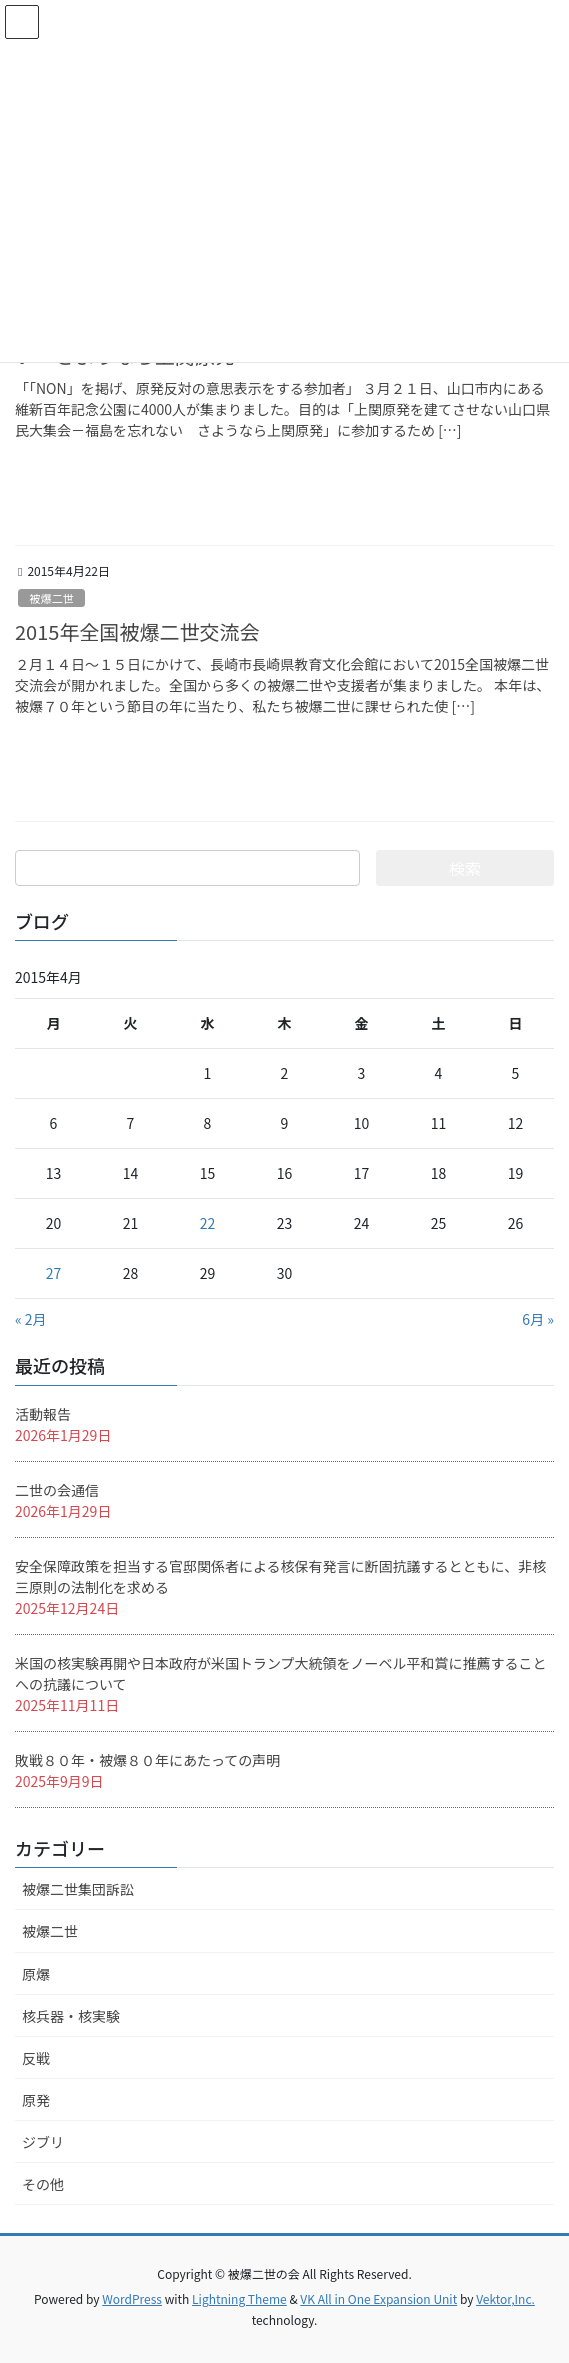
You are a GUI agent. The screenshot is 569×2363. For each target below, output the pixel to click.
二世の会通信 (57, 1490)
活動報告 (43, 1414)
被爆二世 (51, 598)
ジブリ (43, 2142)
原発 (36, 2100)
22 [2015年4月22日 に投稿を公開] (208, 1223)
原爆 (36, 1974)
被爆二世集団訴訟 (78, 1889)
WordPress (132, 2298)
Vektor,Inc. (505, 2298)
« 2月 (31, 1319)
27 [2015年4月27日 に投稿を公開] (54, 1273)
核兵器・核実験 (71, 2016)
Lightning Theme (239, 2298)
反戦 (36, 2058)
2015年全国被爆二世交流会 (137, 631)
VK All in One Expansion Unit (378, 2298)
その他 (43, 2184)
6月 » (538, 1319)
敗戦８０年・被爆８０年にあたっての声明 (147, 1760)
